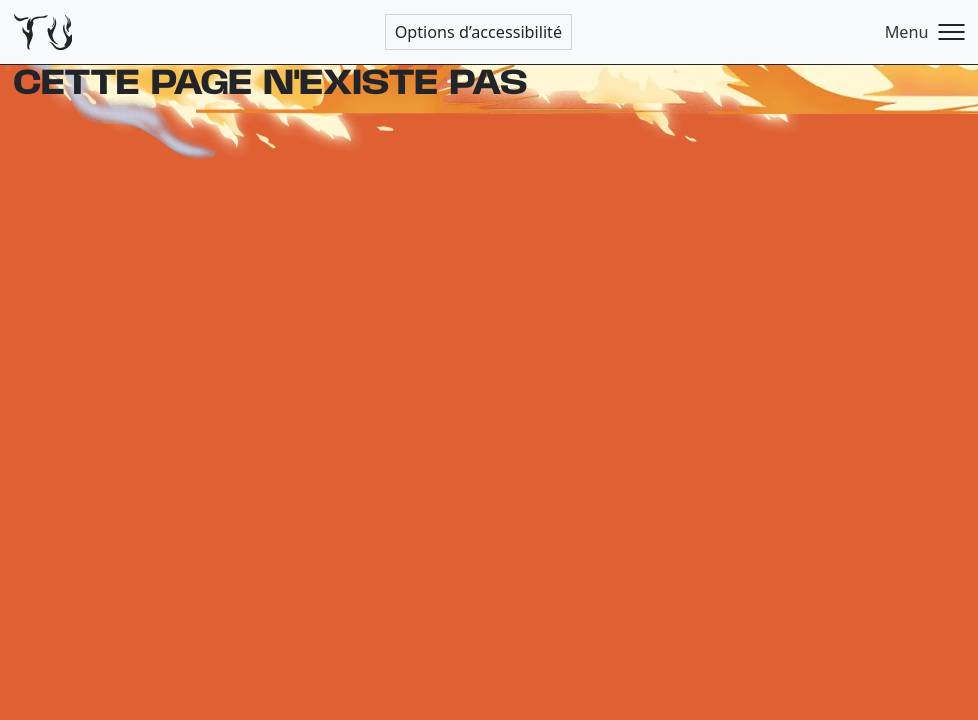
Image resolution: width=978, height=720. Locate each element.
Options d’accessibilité (478, 32)
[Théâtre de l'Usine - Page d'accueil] (43, 32)
